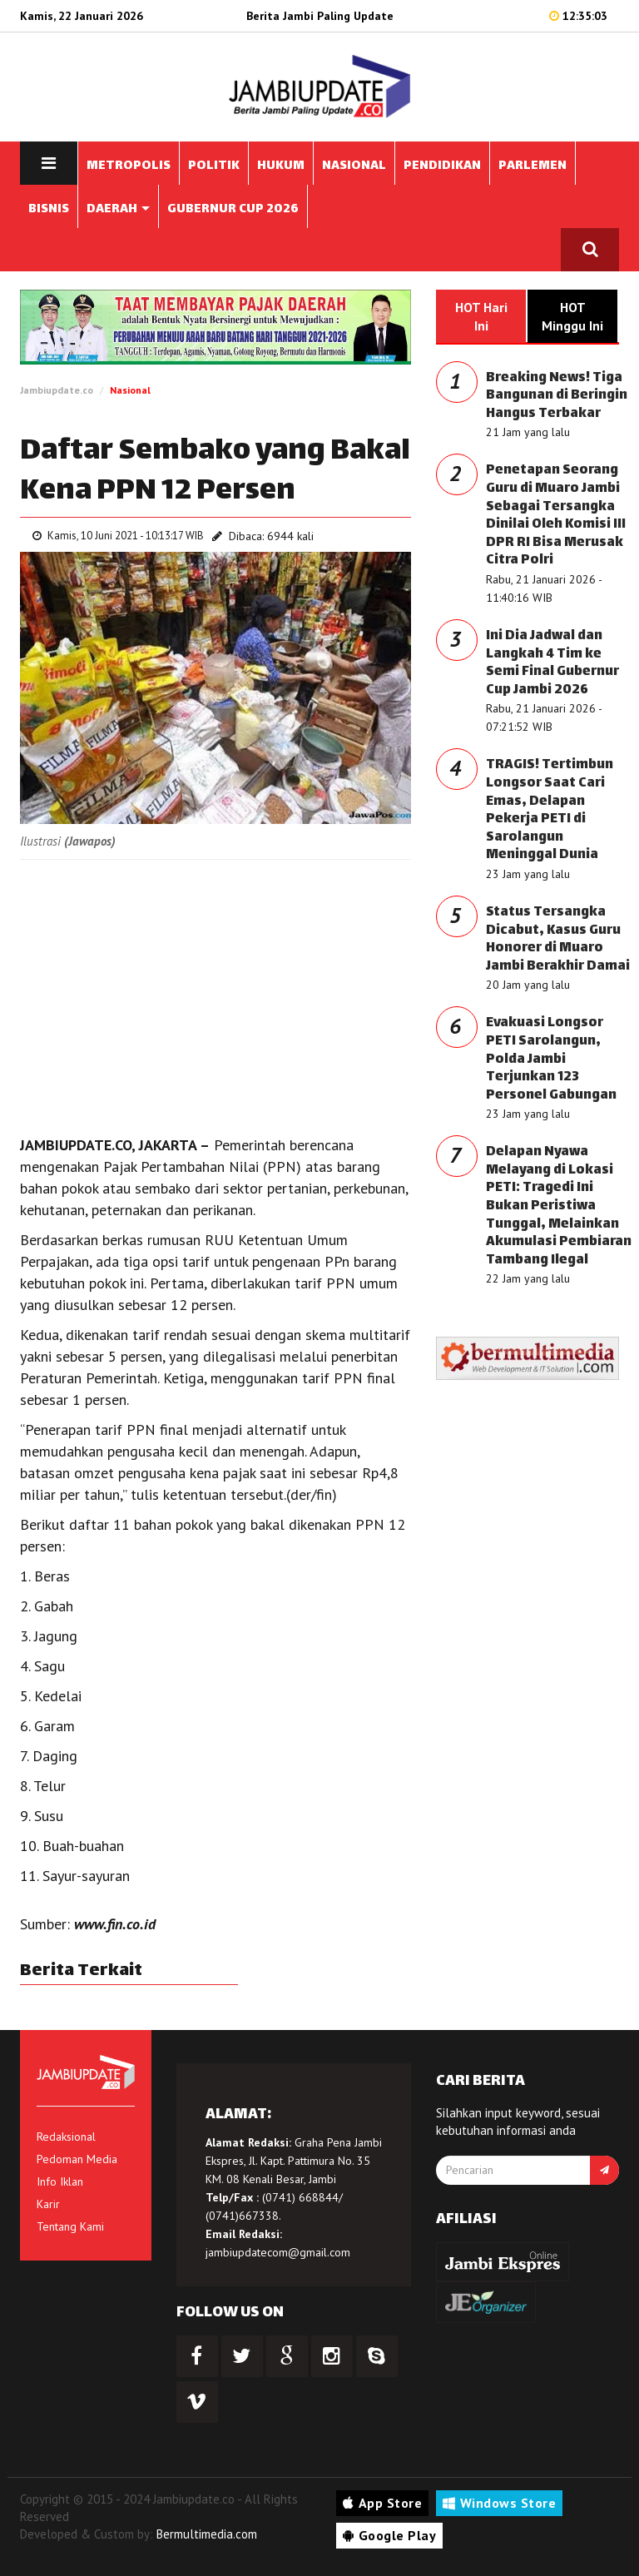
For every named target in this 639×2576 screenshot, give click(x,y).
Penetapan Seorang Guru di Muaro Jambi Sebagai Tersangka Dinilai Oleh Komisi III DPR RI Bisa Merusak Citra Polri (556, 516)
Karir (48, 2203)
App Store (382, 2502)
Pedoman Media (77, 2159)
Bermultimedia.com (206, 2534)
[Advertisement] (215, 992)
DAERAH (118, 209)
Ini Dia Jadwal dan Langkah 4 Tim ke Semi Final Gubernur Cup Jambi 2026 (552, 663)
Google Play (389, 2535)
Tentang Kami (70, 2226)
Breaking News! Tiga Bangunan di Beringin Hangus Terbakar (556, 396)
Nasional (130, 390)
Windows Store (499, 2502)
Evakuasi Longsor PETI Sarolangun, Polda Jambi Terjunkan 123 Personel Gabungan (551, 1059)
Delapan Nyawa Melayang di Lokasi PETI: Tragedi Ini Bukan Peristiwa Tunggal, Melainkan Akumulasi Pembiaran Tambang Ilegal (559, 1206)
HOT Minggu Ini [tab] (572, 316)
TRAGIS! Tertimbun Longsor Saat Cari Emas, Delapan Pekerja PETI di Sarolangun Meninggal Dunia (549, 810)
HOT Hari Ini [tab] (481, 316)
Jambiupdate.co (56, 390)
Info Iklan (60, 2181)
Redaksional (66, 2136)
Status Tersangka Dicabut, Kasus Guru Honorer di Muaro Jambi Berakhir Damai (558, 940)
